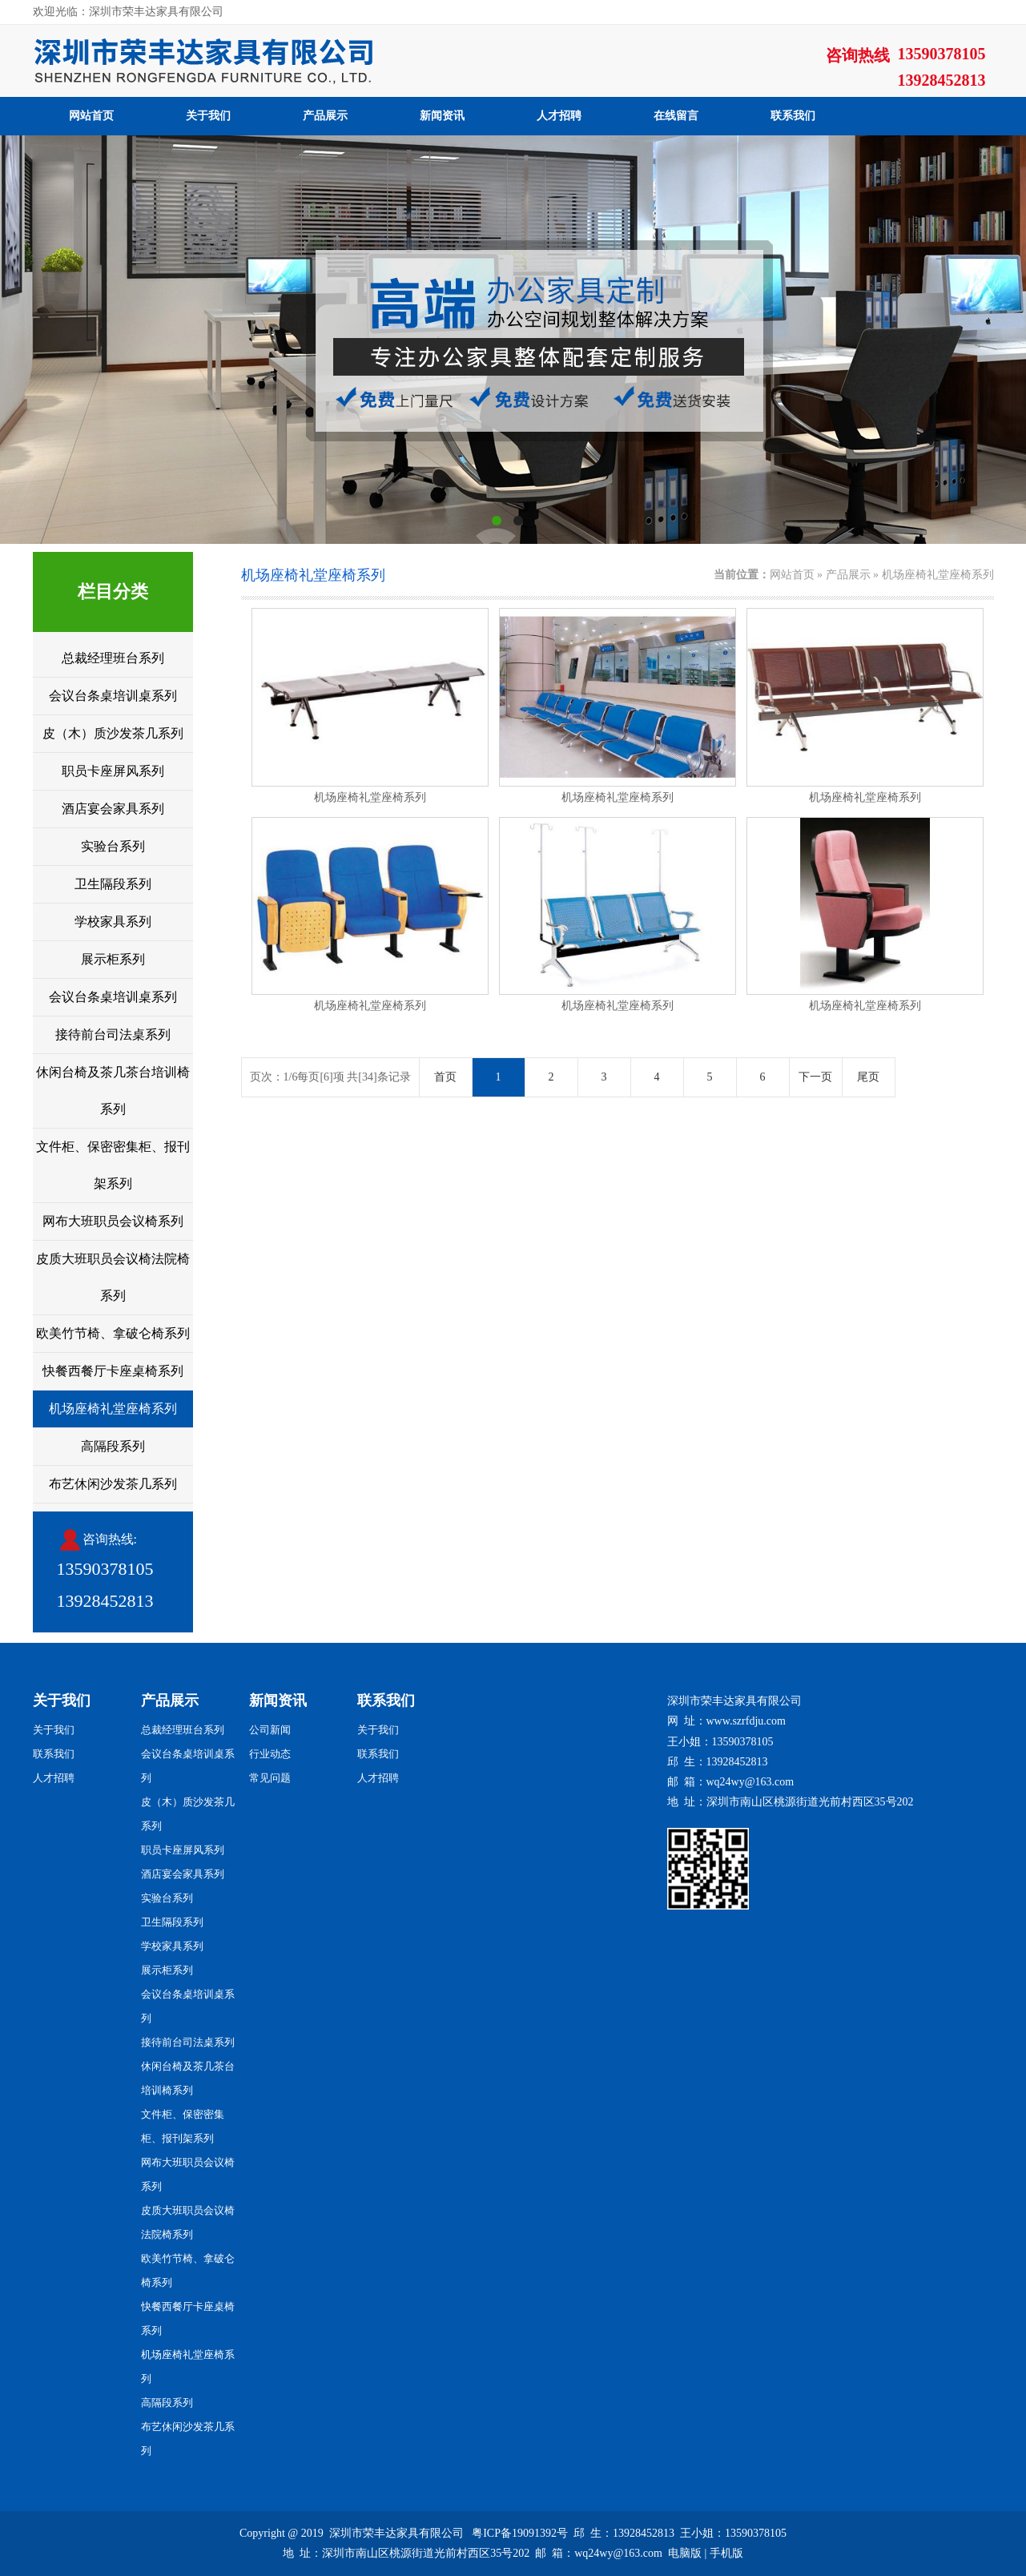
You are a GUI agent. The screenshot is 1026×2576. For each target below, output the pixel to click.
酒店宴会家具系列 (113, 808)
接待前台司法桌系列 (113, 1034)
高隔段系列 (113, 1446)
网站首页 (91, 116)
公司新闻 (270, 1730)
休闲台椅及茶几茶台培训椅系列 (113, 1090)
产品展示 (325, 116)
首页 (445, 1077)
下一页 (815, 1077)
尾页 (868, 1077)
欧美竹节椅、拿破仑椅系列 (113, 1333)
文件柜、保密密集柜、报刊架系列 (113, 1165)
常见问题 (270, 1778)
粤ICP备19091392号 (520, 2533)
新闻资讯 (442, 116)
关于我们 (208, 116)
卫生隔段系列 (112, 884)
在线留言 (676, 116)
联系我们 (793, 116)
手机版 (726, 2553)
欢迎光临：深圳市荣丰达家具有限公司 (128, 12)
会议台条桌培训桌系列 (113, 695)
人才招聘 (559, 116)
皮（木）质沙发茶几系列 (112, 733)
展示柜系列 (113, 959)
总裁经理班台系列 (113, 658)
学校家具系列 (112, 921)
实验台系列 (113, 846)
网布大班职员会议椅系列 (112, 1221)
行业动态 (270, 1754)
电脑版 (685, 2553)
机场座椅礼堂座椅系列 (113, 1408)
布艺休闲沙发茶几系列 (113, 1484)
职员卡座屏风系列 (113, 771)
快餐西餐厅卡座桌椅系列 (112, 1371)
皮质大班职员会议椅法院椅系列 (113, 1277)
